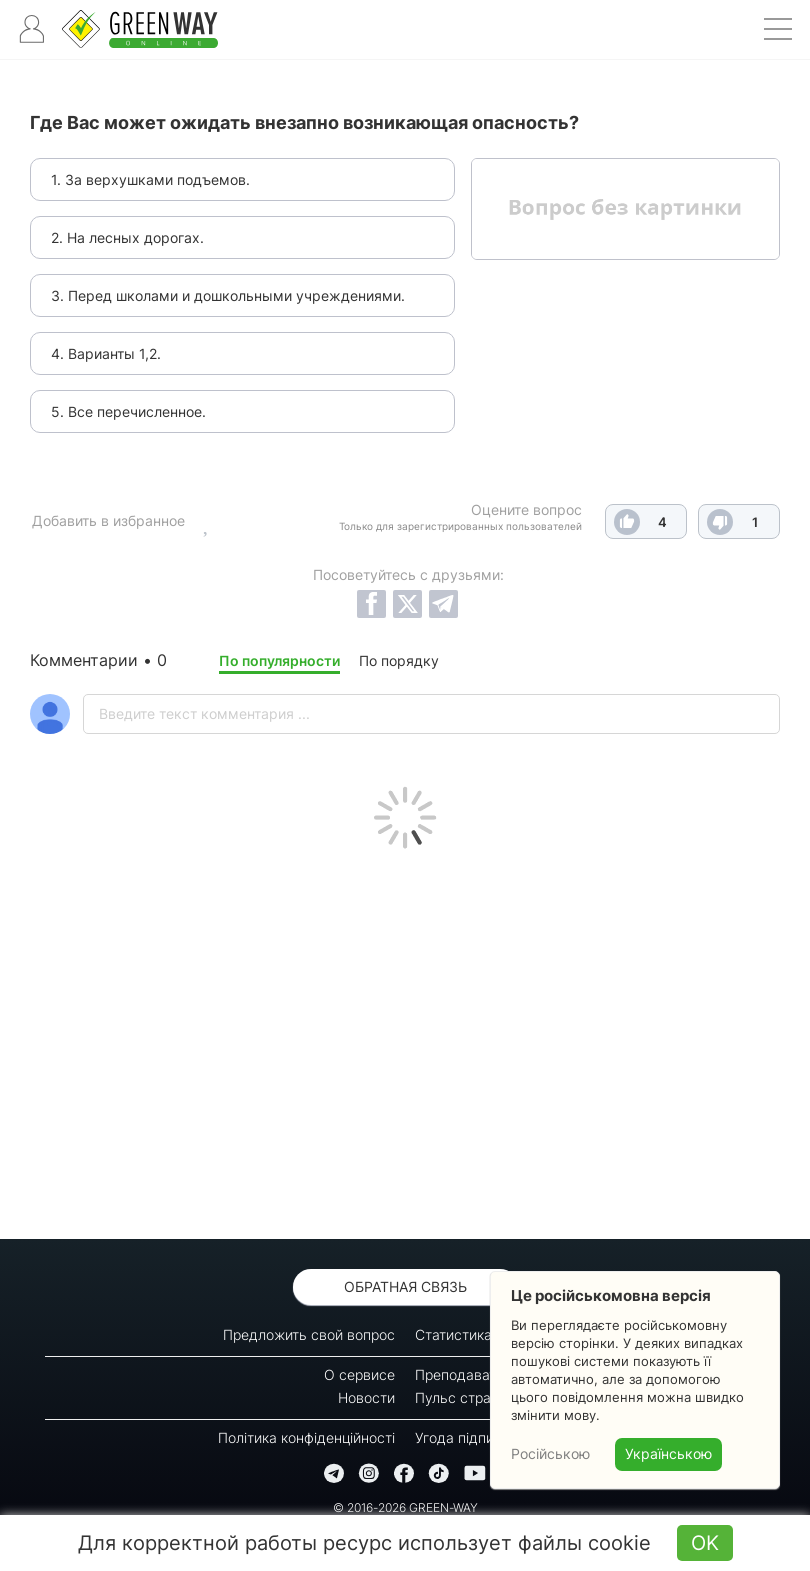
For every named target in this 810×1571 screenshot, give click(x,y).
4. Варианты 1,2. (106, 353)
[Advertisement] (405, 1039)
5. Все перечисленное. (128, 411)
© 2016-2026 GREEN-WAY (405, 1507)
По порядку (399, 660)
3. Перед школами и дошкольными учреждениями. (228, 295)
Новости (366, 1397)
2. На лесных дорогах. (127, 237)
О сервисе (359, 1374)
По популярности (279, 660)
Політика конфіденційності (306, 1437)
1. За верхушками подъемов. (150, 179)
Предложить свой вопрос (309, 1334)
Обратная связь (405, 1286)
